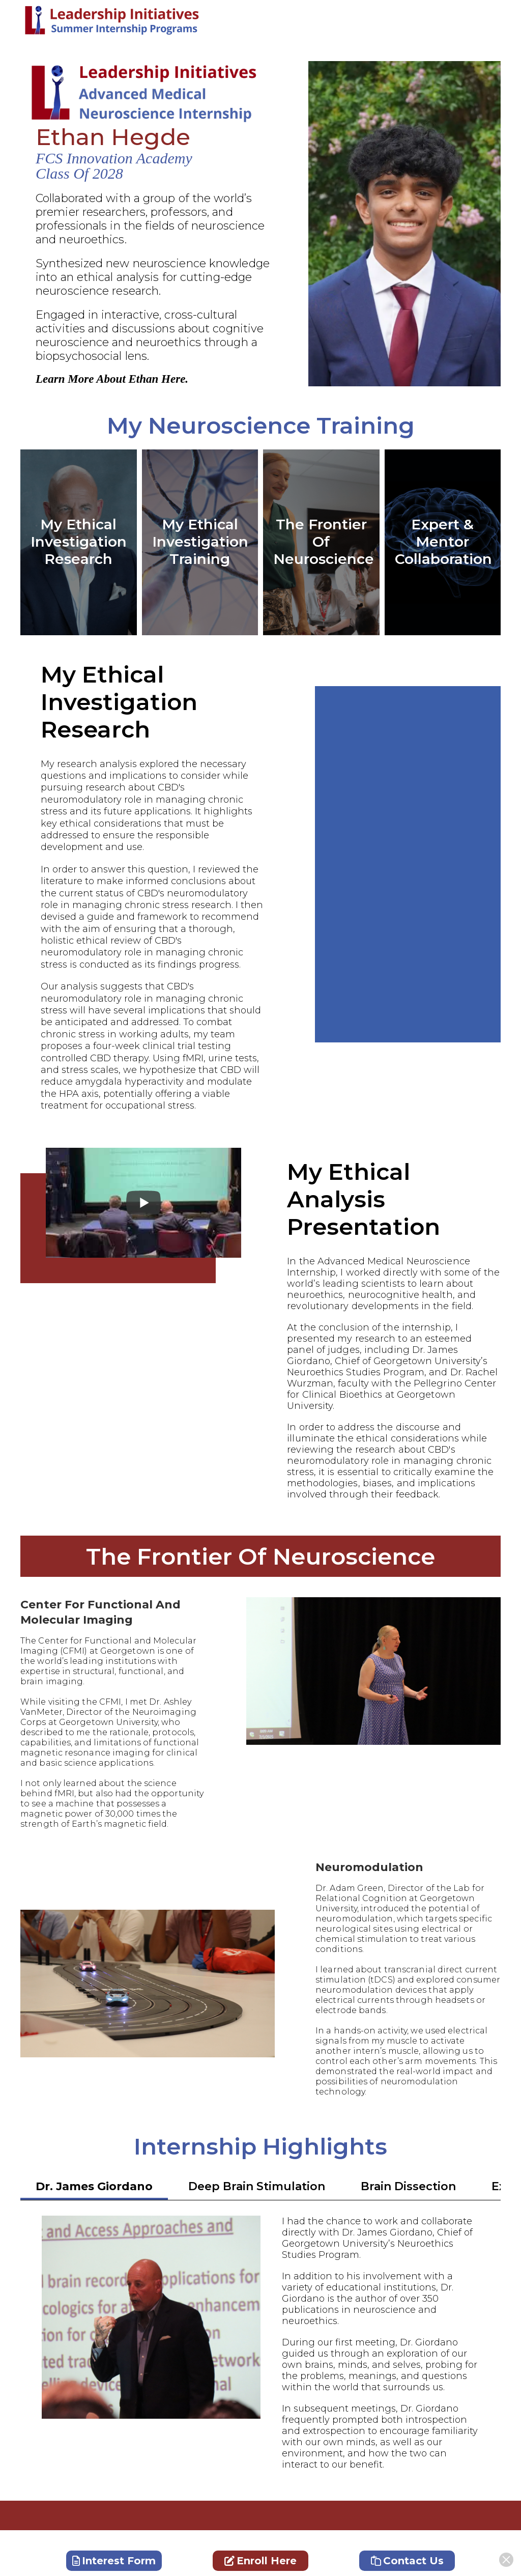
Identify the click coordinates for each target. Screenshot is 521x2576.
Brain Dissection (408, 2186)
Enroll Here (260, 2561)
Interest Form (114, 2561)
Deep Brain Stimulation (256, 2186)
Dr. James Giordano (94, 2186)
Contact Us (407, 2561)
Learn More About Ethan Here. (112, 379)
